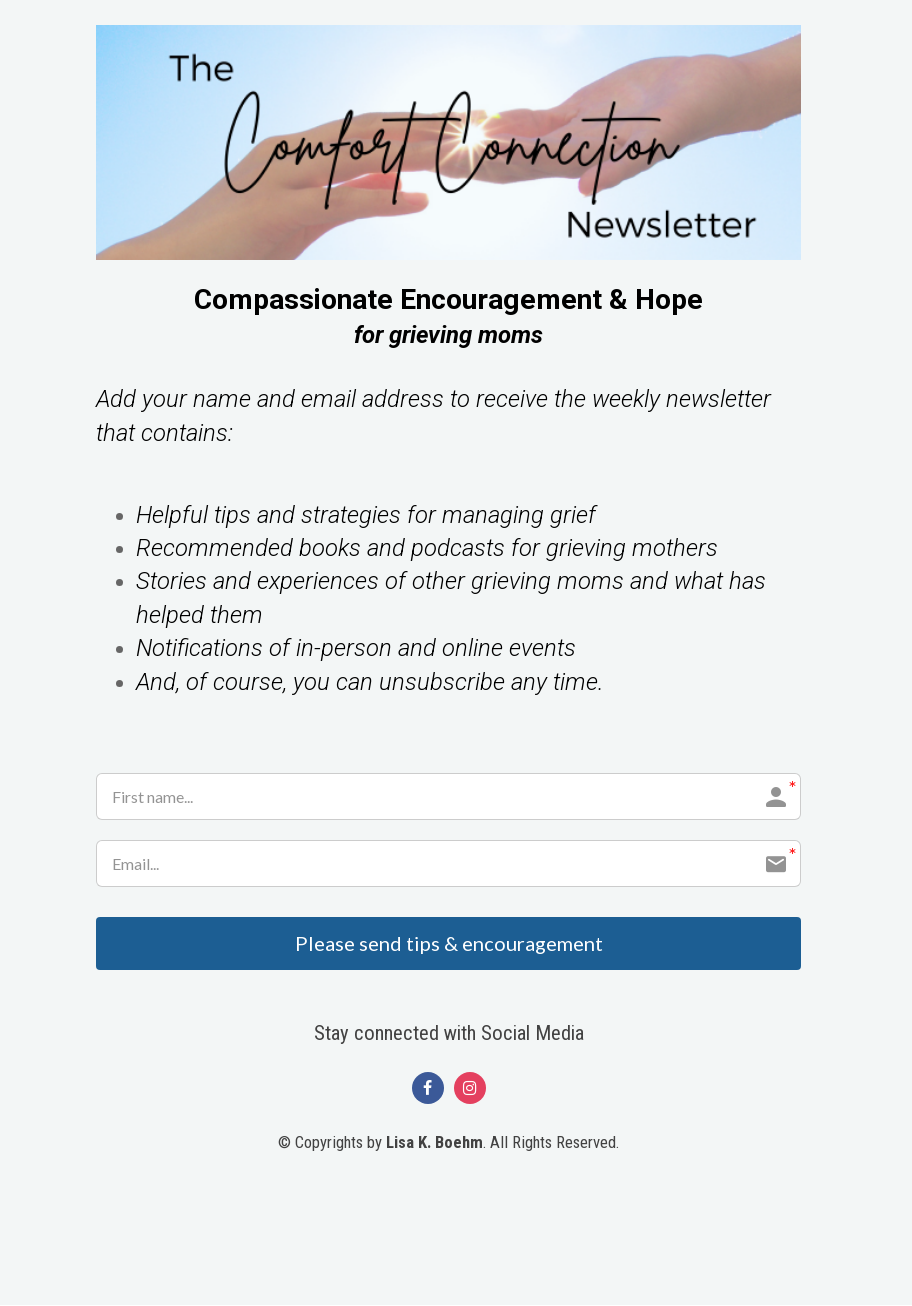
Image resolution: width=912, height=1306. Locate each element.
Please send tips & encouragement (449, 944)
